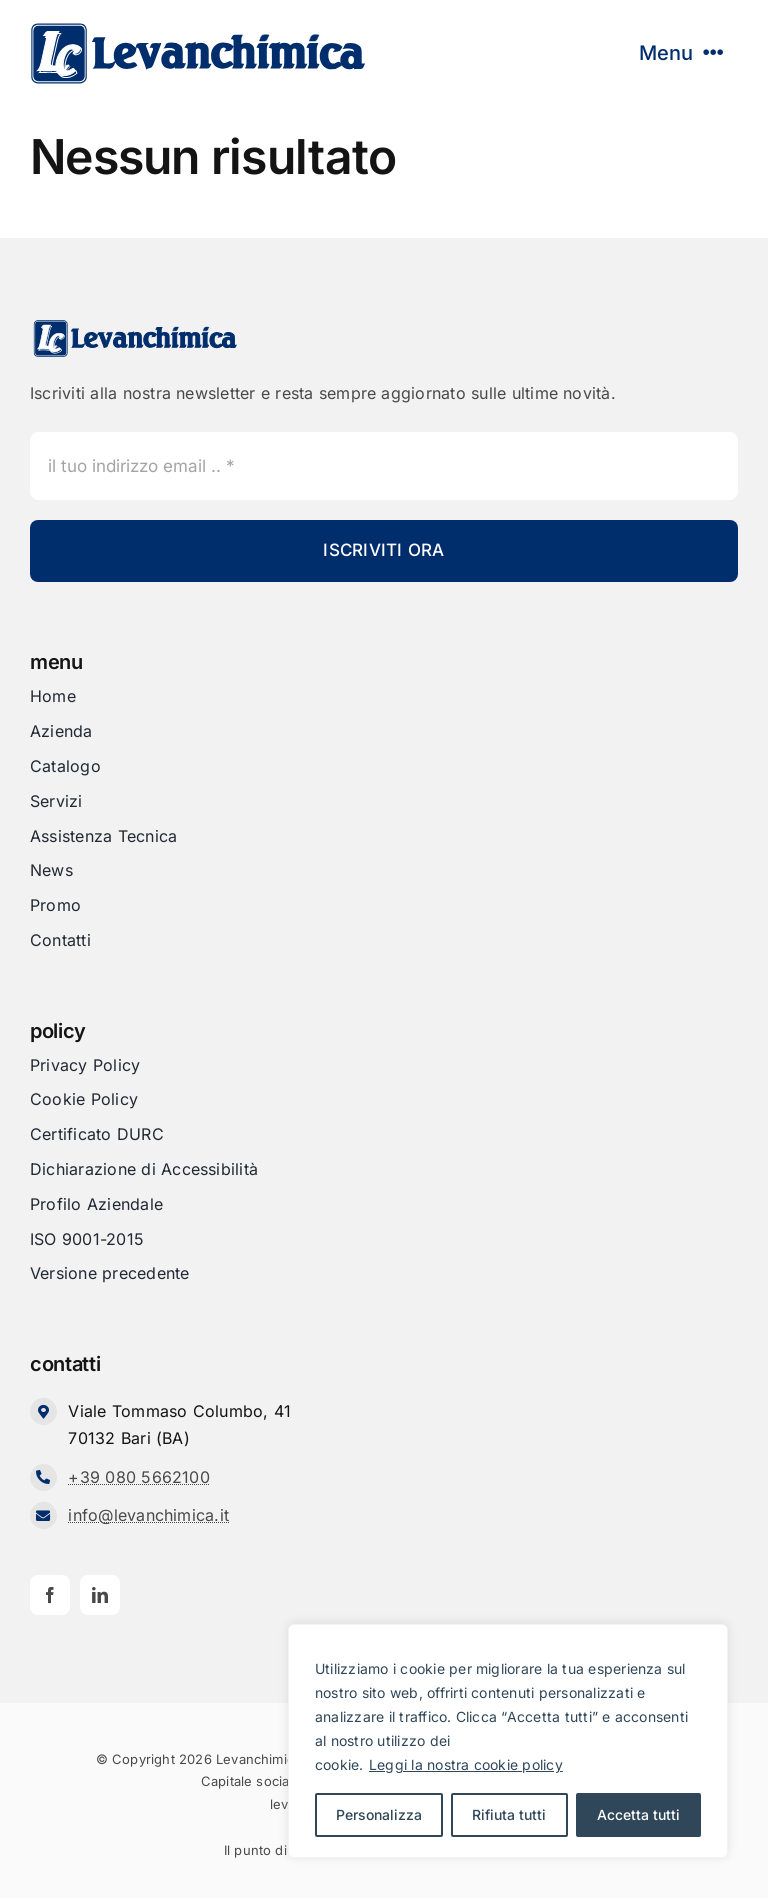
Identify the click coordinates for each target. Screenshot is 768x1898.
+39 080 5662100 (139, 1477)
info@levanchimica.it (148, 1515)
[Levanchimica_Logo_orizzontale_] (197, 28)
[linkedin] (100, 1595)
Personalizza (379, 1814)
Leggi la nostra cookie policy (466, 1764)
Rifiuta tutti (509, 1814)
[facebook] (50, 1595)
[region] (508, 1741)
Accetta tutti (638, 1814)
